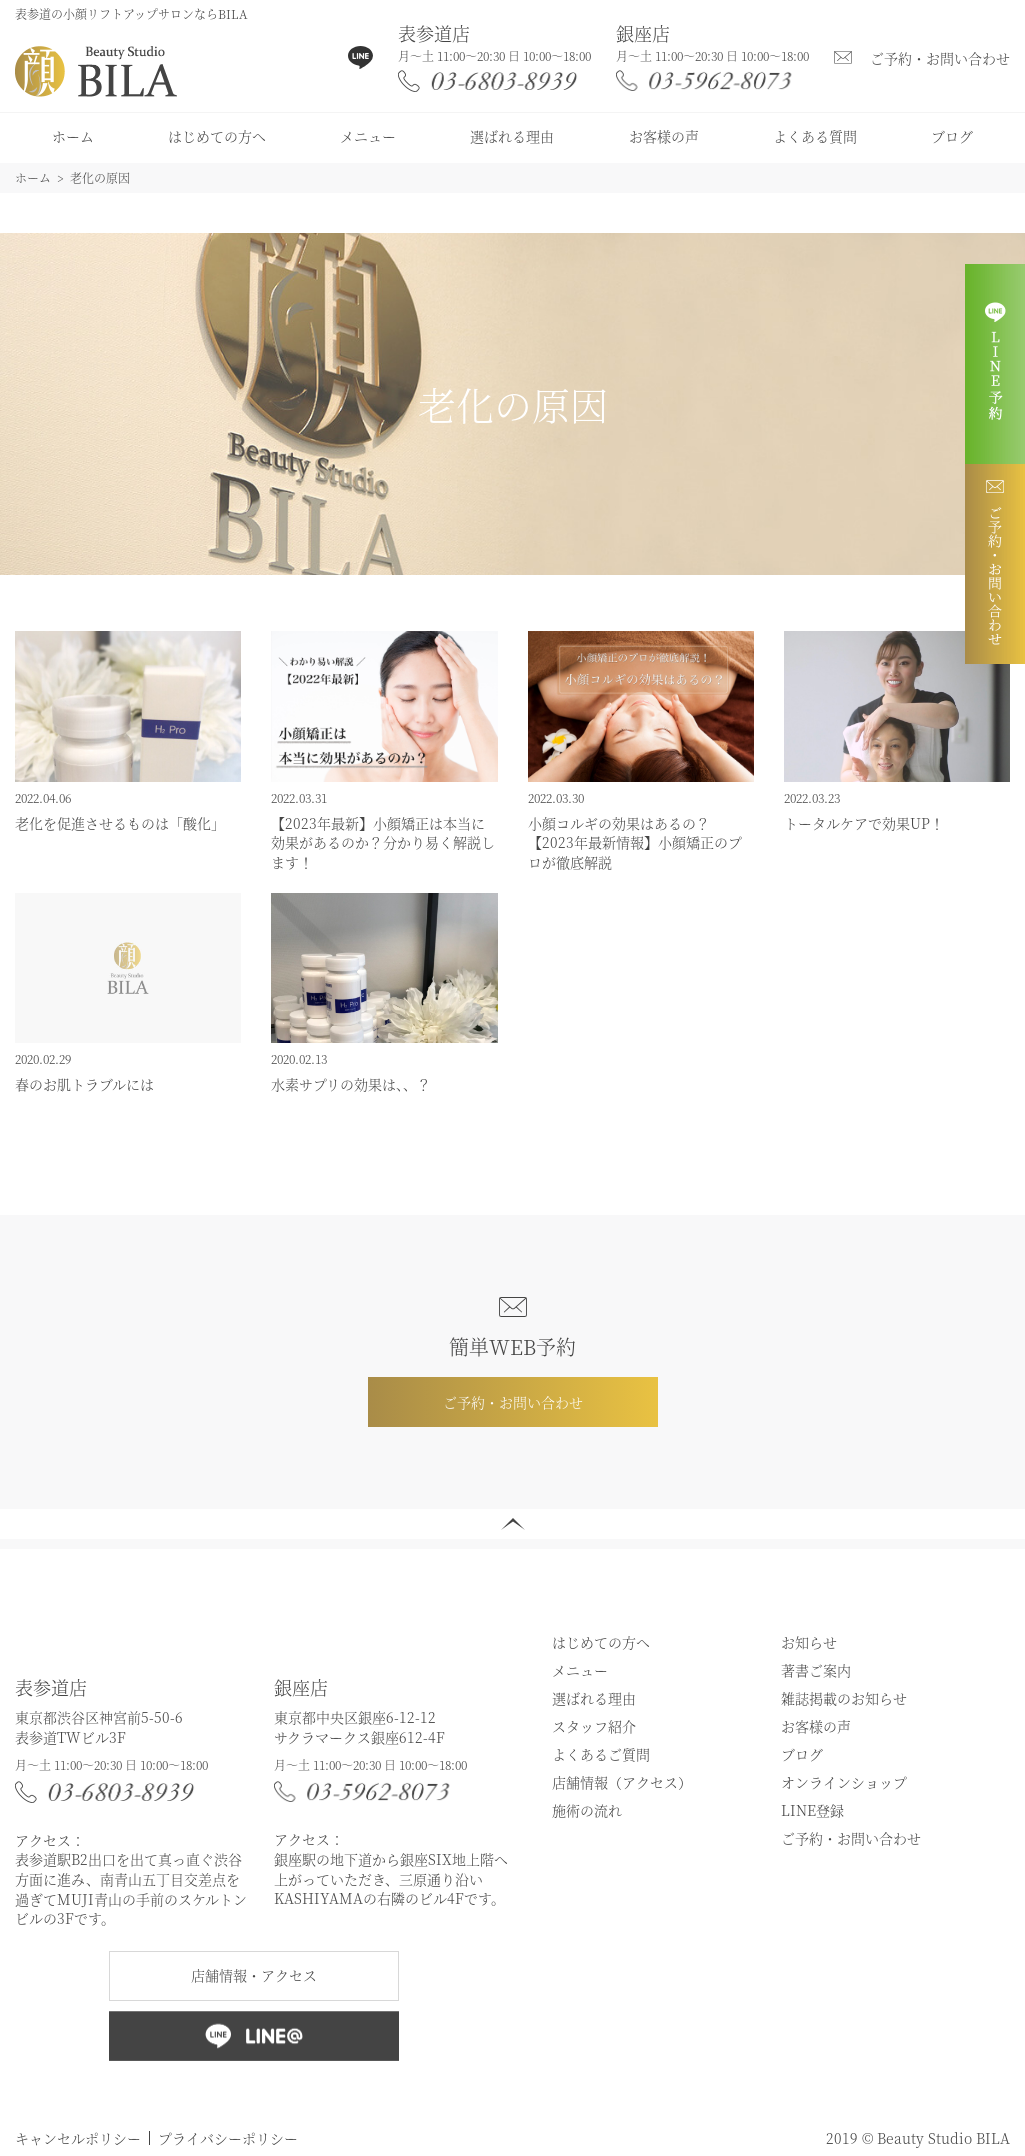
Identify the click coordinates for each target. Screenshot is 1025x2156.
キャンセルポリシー (78, 2138)
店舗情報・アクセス (254, 1975)
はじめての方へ (217, 136)
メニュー (368, 136)
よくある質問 (815, 136)
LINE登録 (812, 1810)
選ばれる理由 (512, 136)
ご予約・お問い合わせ (940, 58)
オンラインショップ (844, 1782)
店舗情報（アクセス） (622, 1782)
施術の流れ (587, 1810)
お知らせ (809, 1642)
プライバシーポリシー (228, 2138)
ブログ (952, 136)
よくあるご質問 (601, 1754)
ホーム (73, 136)
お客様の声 (664, 136)
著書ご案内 (816, 1670)
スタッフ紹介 (594, 1726)
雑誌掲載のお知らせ (844, 1698)
